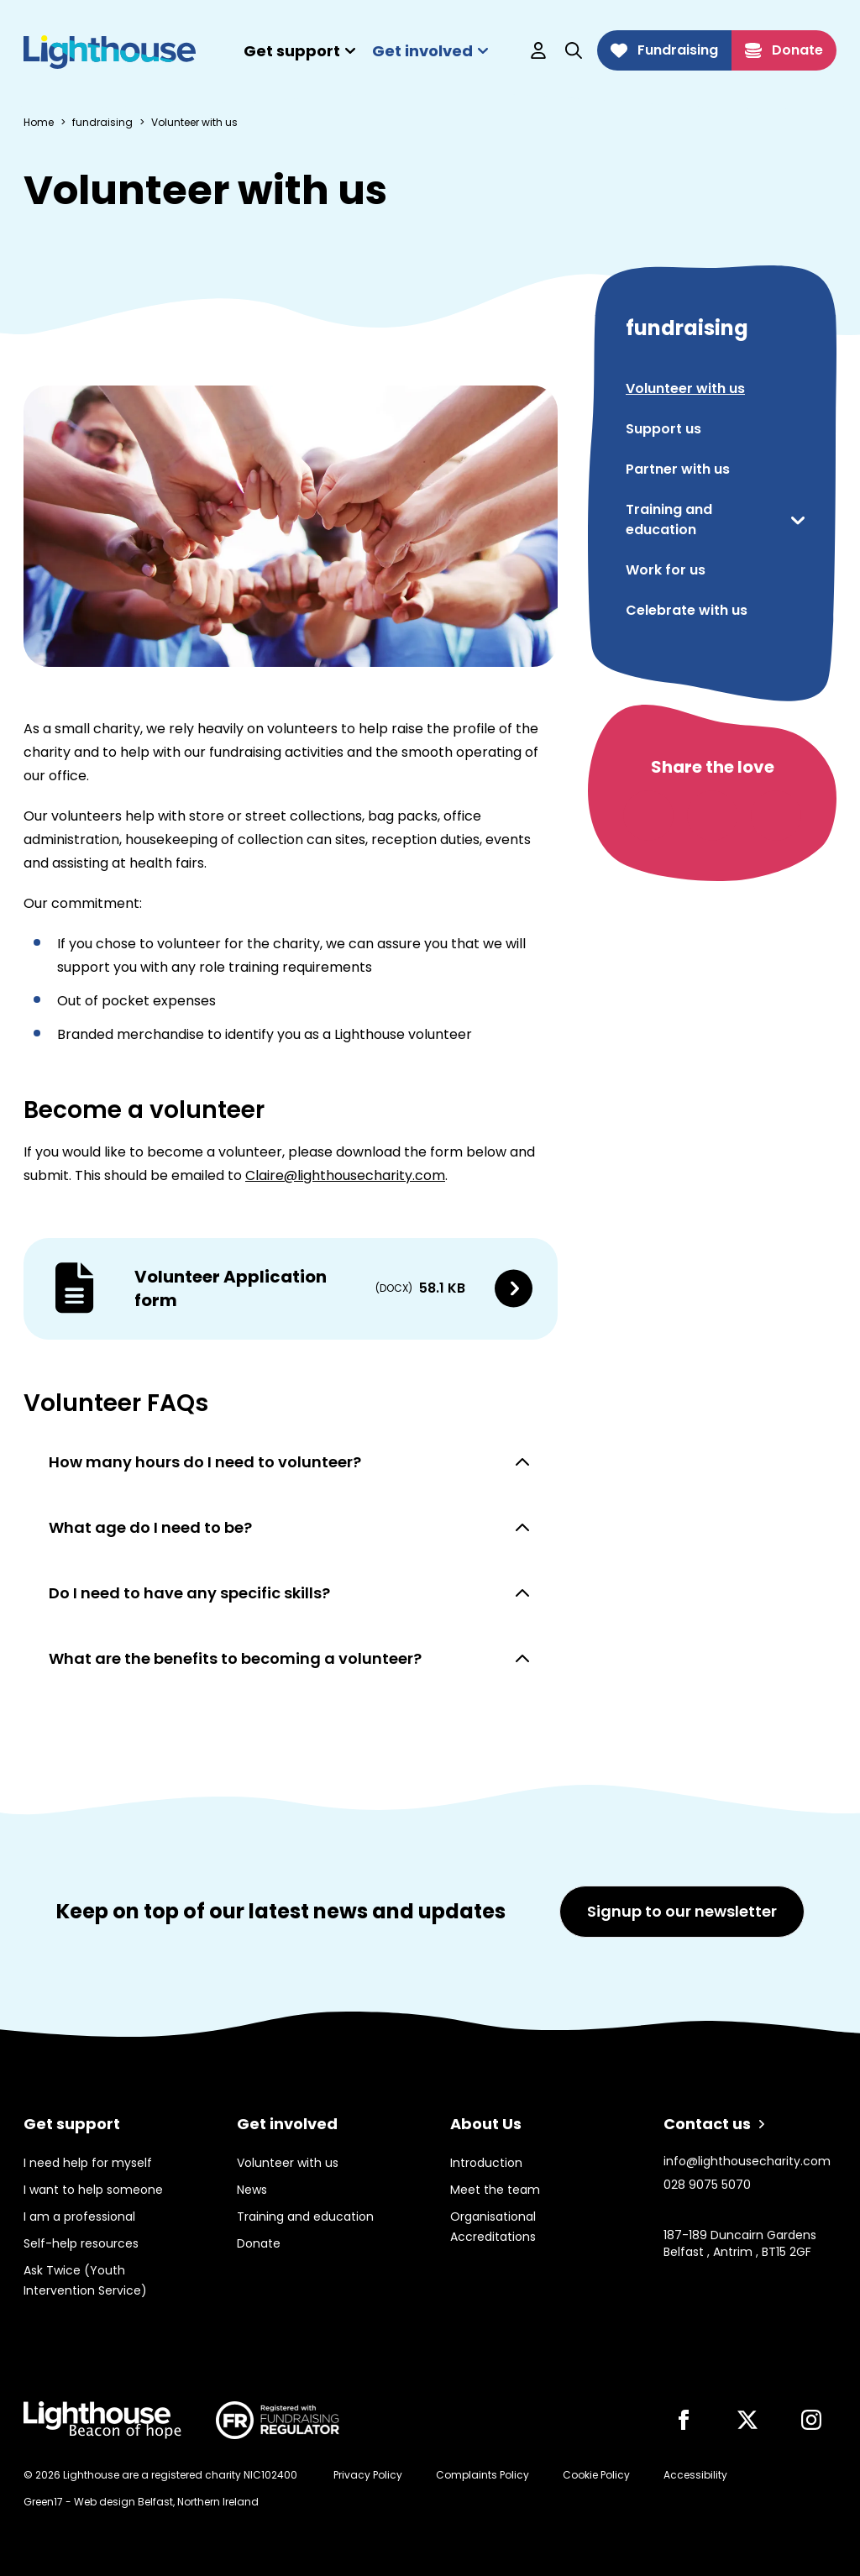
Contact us (713, 2123)
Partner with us (678, 469)
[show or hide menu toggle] (797, 519)
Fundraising (664, 50)
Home (39, 122)
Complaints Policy (482, 2475)
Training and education (669, 519)
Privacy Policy (367, 2475)
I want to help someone (93, 2189)
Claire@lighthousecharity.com (345, 1175)
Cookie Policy (596, 2475)
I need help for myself (88, 2162)
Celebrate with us (686, 610)
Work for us (665, 570)
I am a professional (79, 2216)
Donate (784, 50)
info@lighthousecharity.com (747, 2161)
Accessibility (695, 2475)
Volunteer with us (685, 388)
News (252, 2189)
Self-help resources (81, 2243)
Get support (299, 50)
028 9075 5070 (707, 2184)
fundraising (102, 122)
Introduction (486, 2162)
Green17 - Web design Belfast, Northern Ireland (141, 2502)
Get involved (430, 50)
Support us (663, 428)
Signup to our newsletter (682, 1911)
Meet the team (495, 2189)
